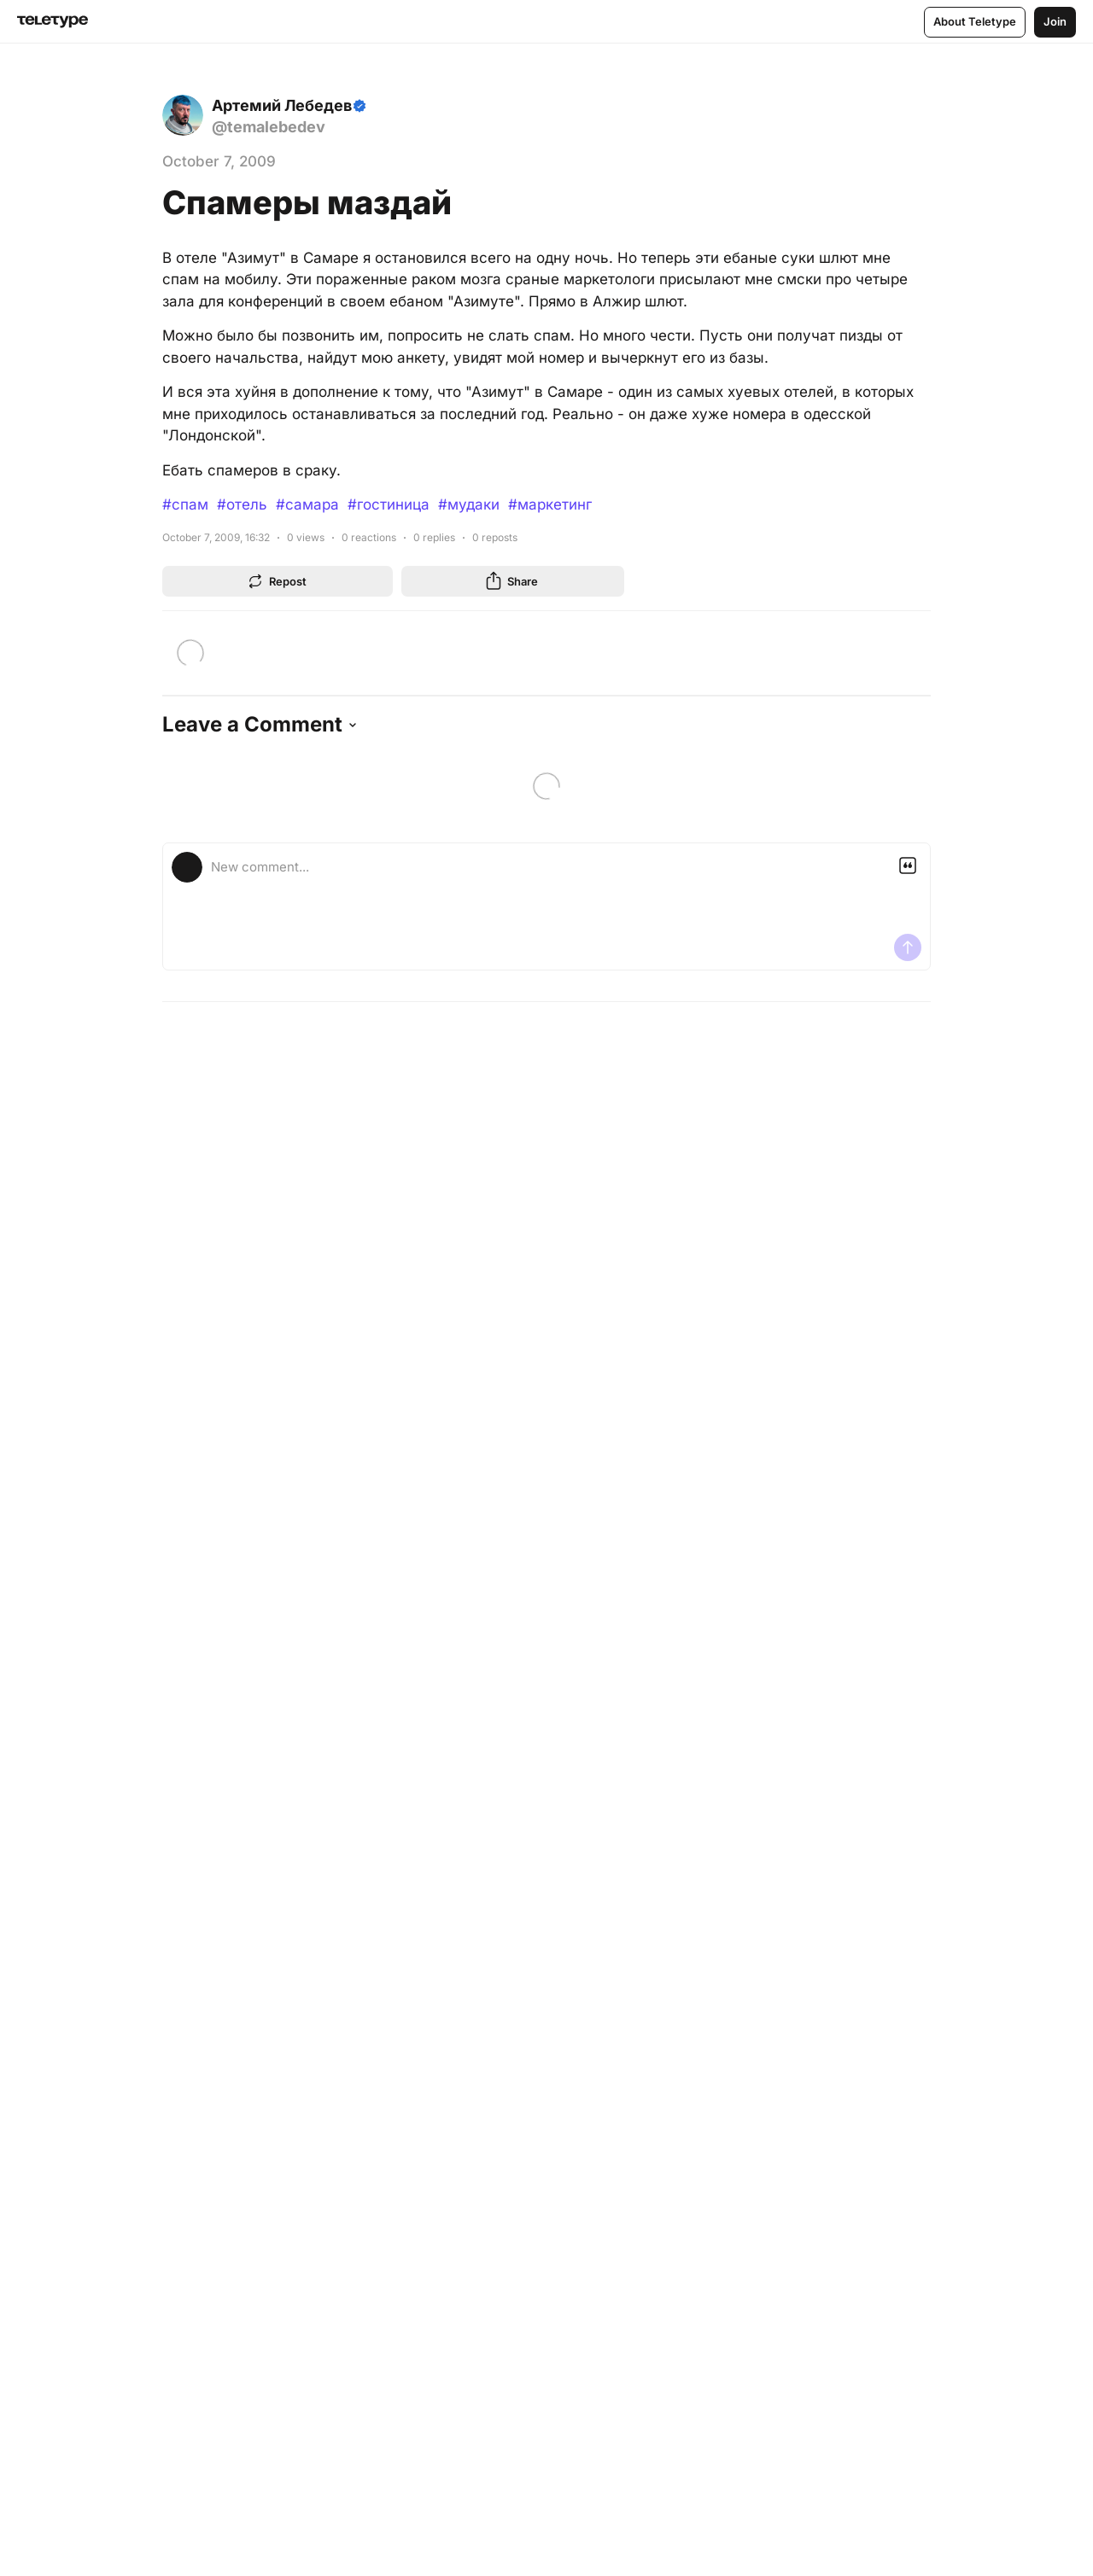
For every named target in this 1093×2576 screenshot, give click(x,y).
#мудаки (469, 504)
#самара (307, 504)
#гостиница (389, 504)
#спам (185, 504)
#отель (242, 504)
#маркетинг (550, 504)
